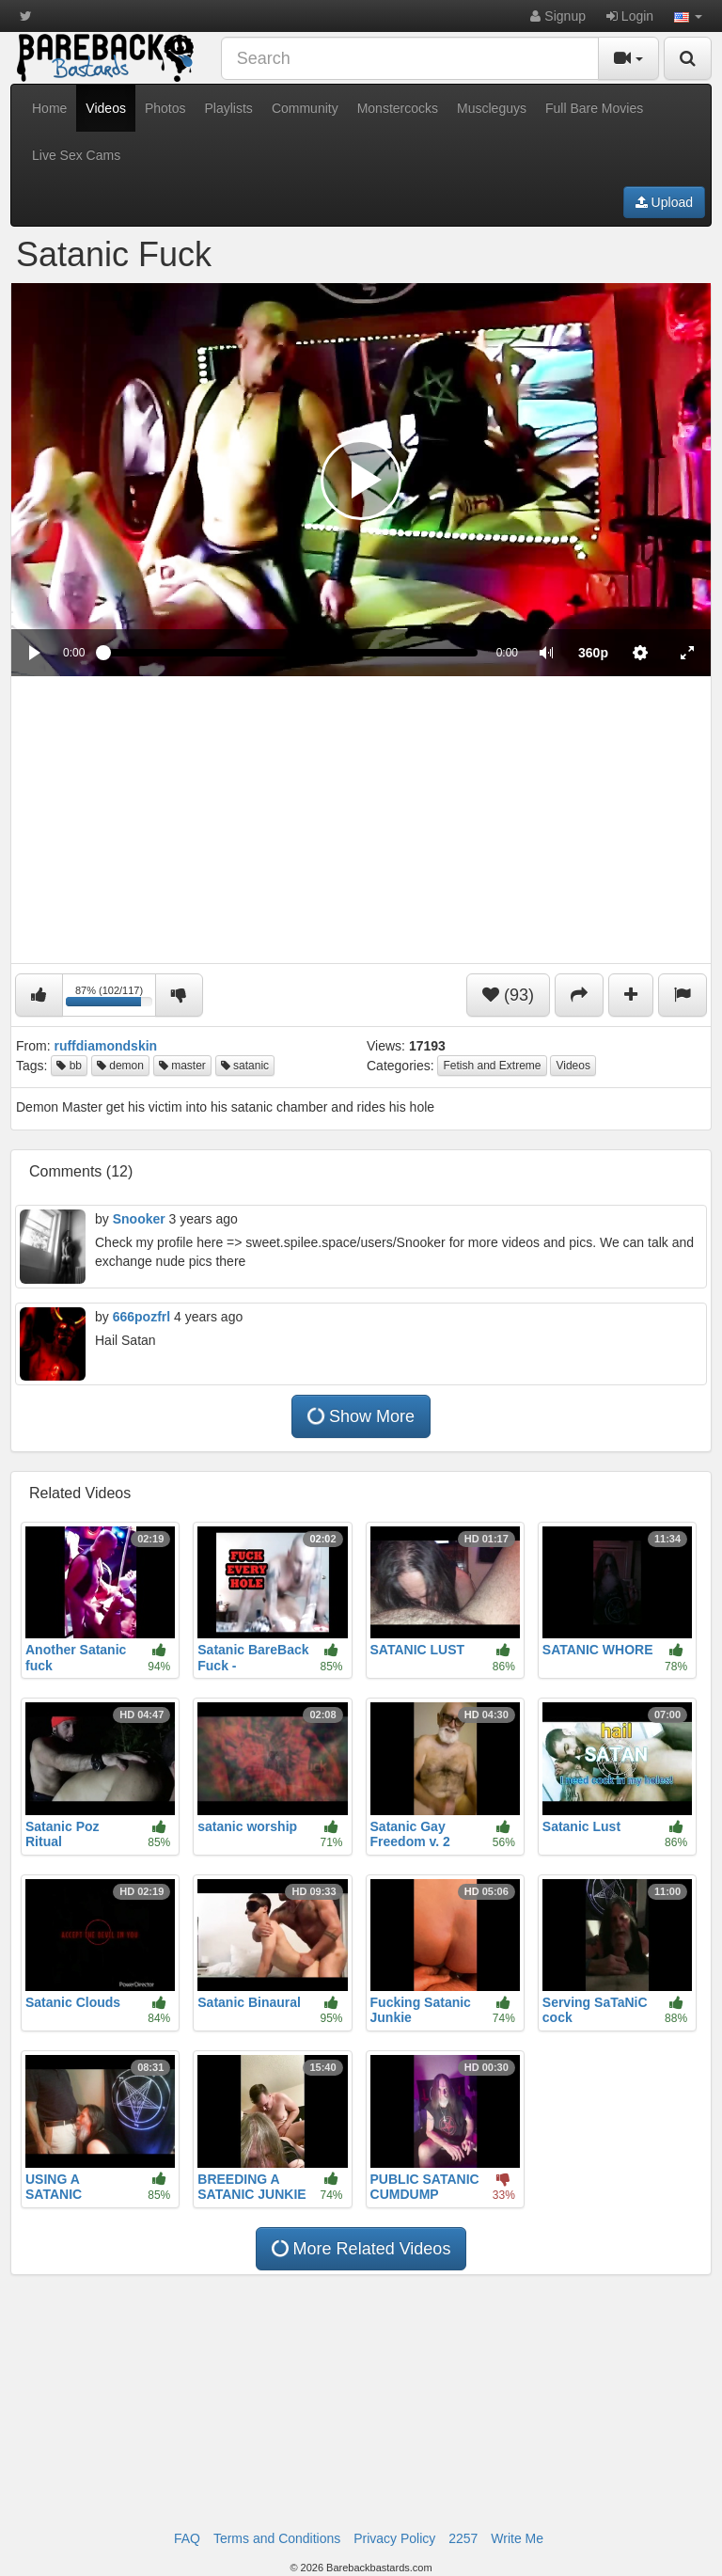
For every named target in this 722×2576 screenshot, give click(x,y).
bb (69, 1065)
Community (305, 108)
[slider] (290, 652)
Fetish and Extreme (492, 1065)
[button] (688, 16)
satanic (245, 1065)
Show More (360, 1416)
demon (120, 1065)
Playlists (229, 108)
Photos (165, 108)
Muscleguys (491, 108)
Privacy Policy (394, 2538)
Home (49, 108)
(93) (508, 995)
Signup (557, 16)
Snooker (139, 1218)
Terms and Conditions (276, 2538)
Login (629, 16)
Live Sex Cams (76, 155)
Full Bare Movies (594, 108)
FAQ (187, 2538)
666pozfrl (141, 1316)
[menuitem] (593, 652)
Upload (664, 202)
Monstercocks (397, 108)
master (182, 1065)
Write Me (517, 2538)
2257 (463, 2538)
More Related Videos (359, 2248)
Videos (106, 108)
